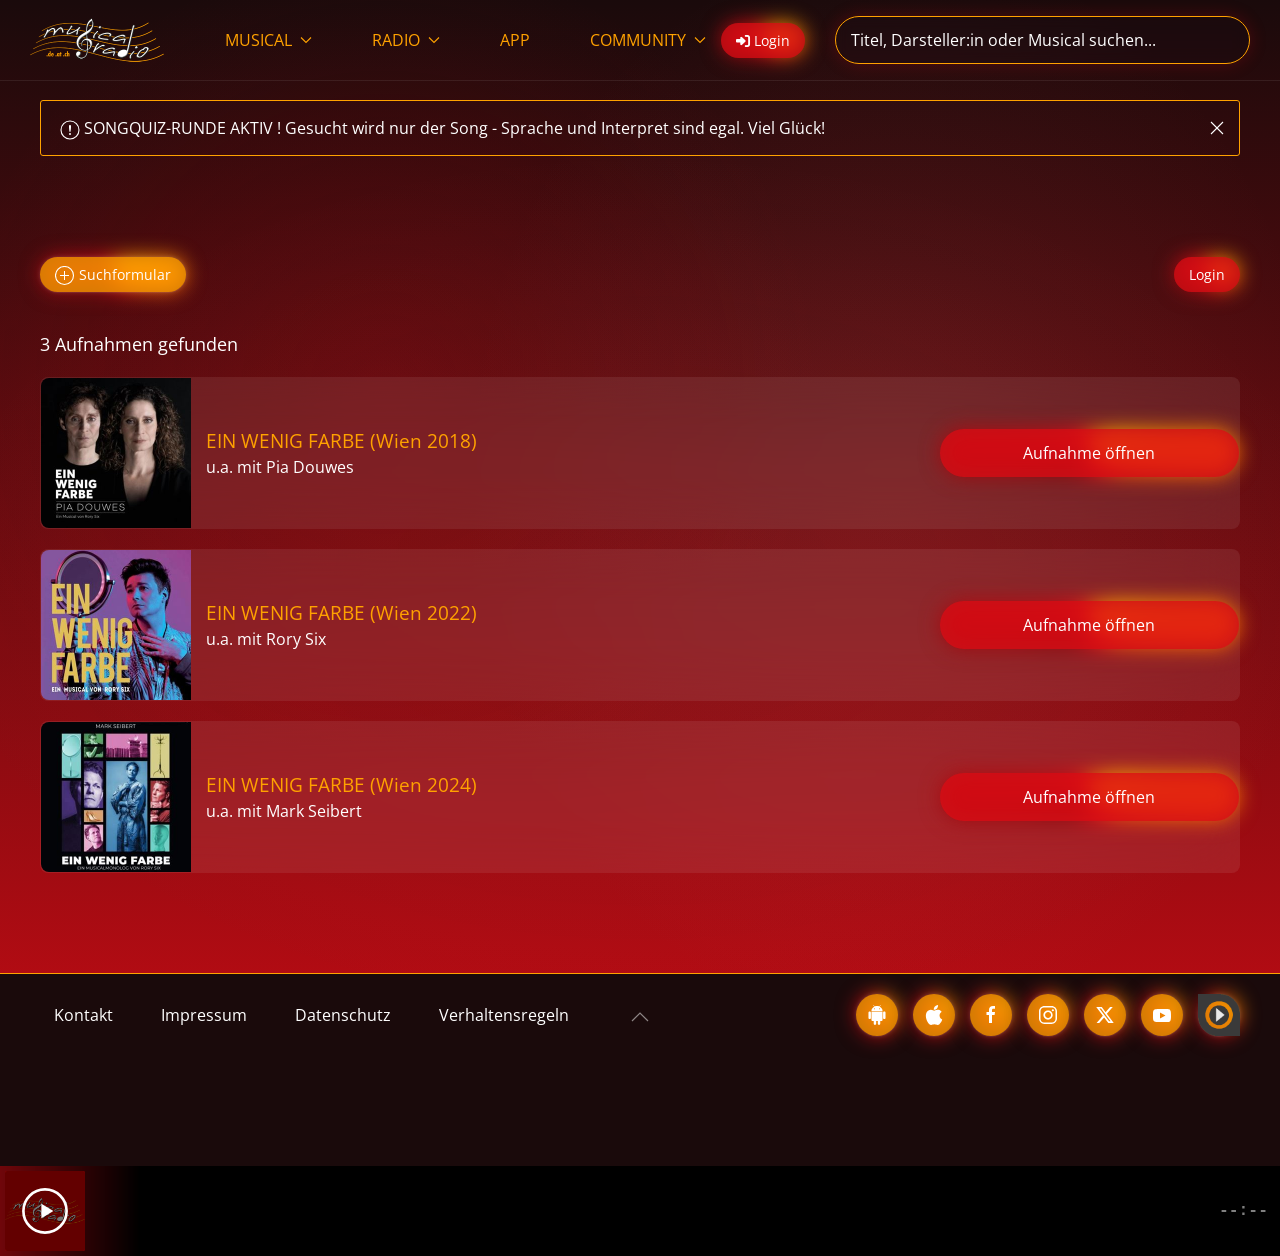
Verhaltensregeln (504, 1015)
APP (515, 40)
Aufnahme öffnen (1089, 453)
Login (1207, 274)
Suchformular (113, 275)
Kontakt (83, 1015)
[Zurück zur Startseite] (97, 40)
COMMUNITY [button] (648, 40)
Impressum (204, 1015)
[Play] (45, 1211)
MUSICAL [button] (268, 40)
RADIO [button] (406, 40)
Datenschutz (343, 1015)
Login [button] (763, 40)
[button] (1217, 128)
